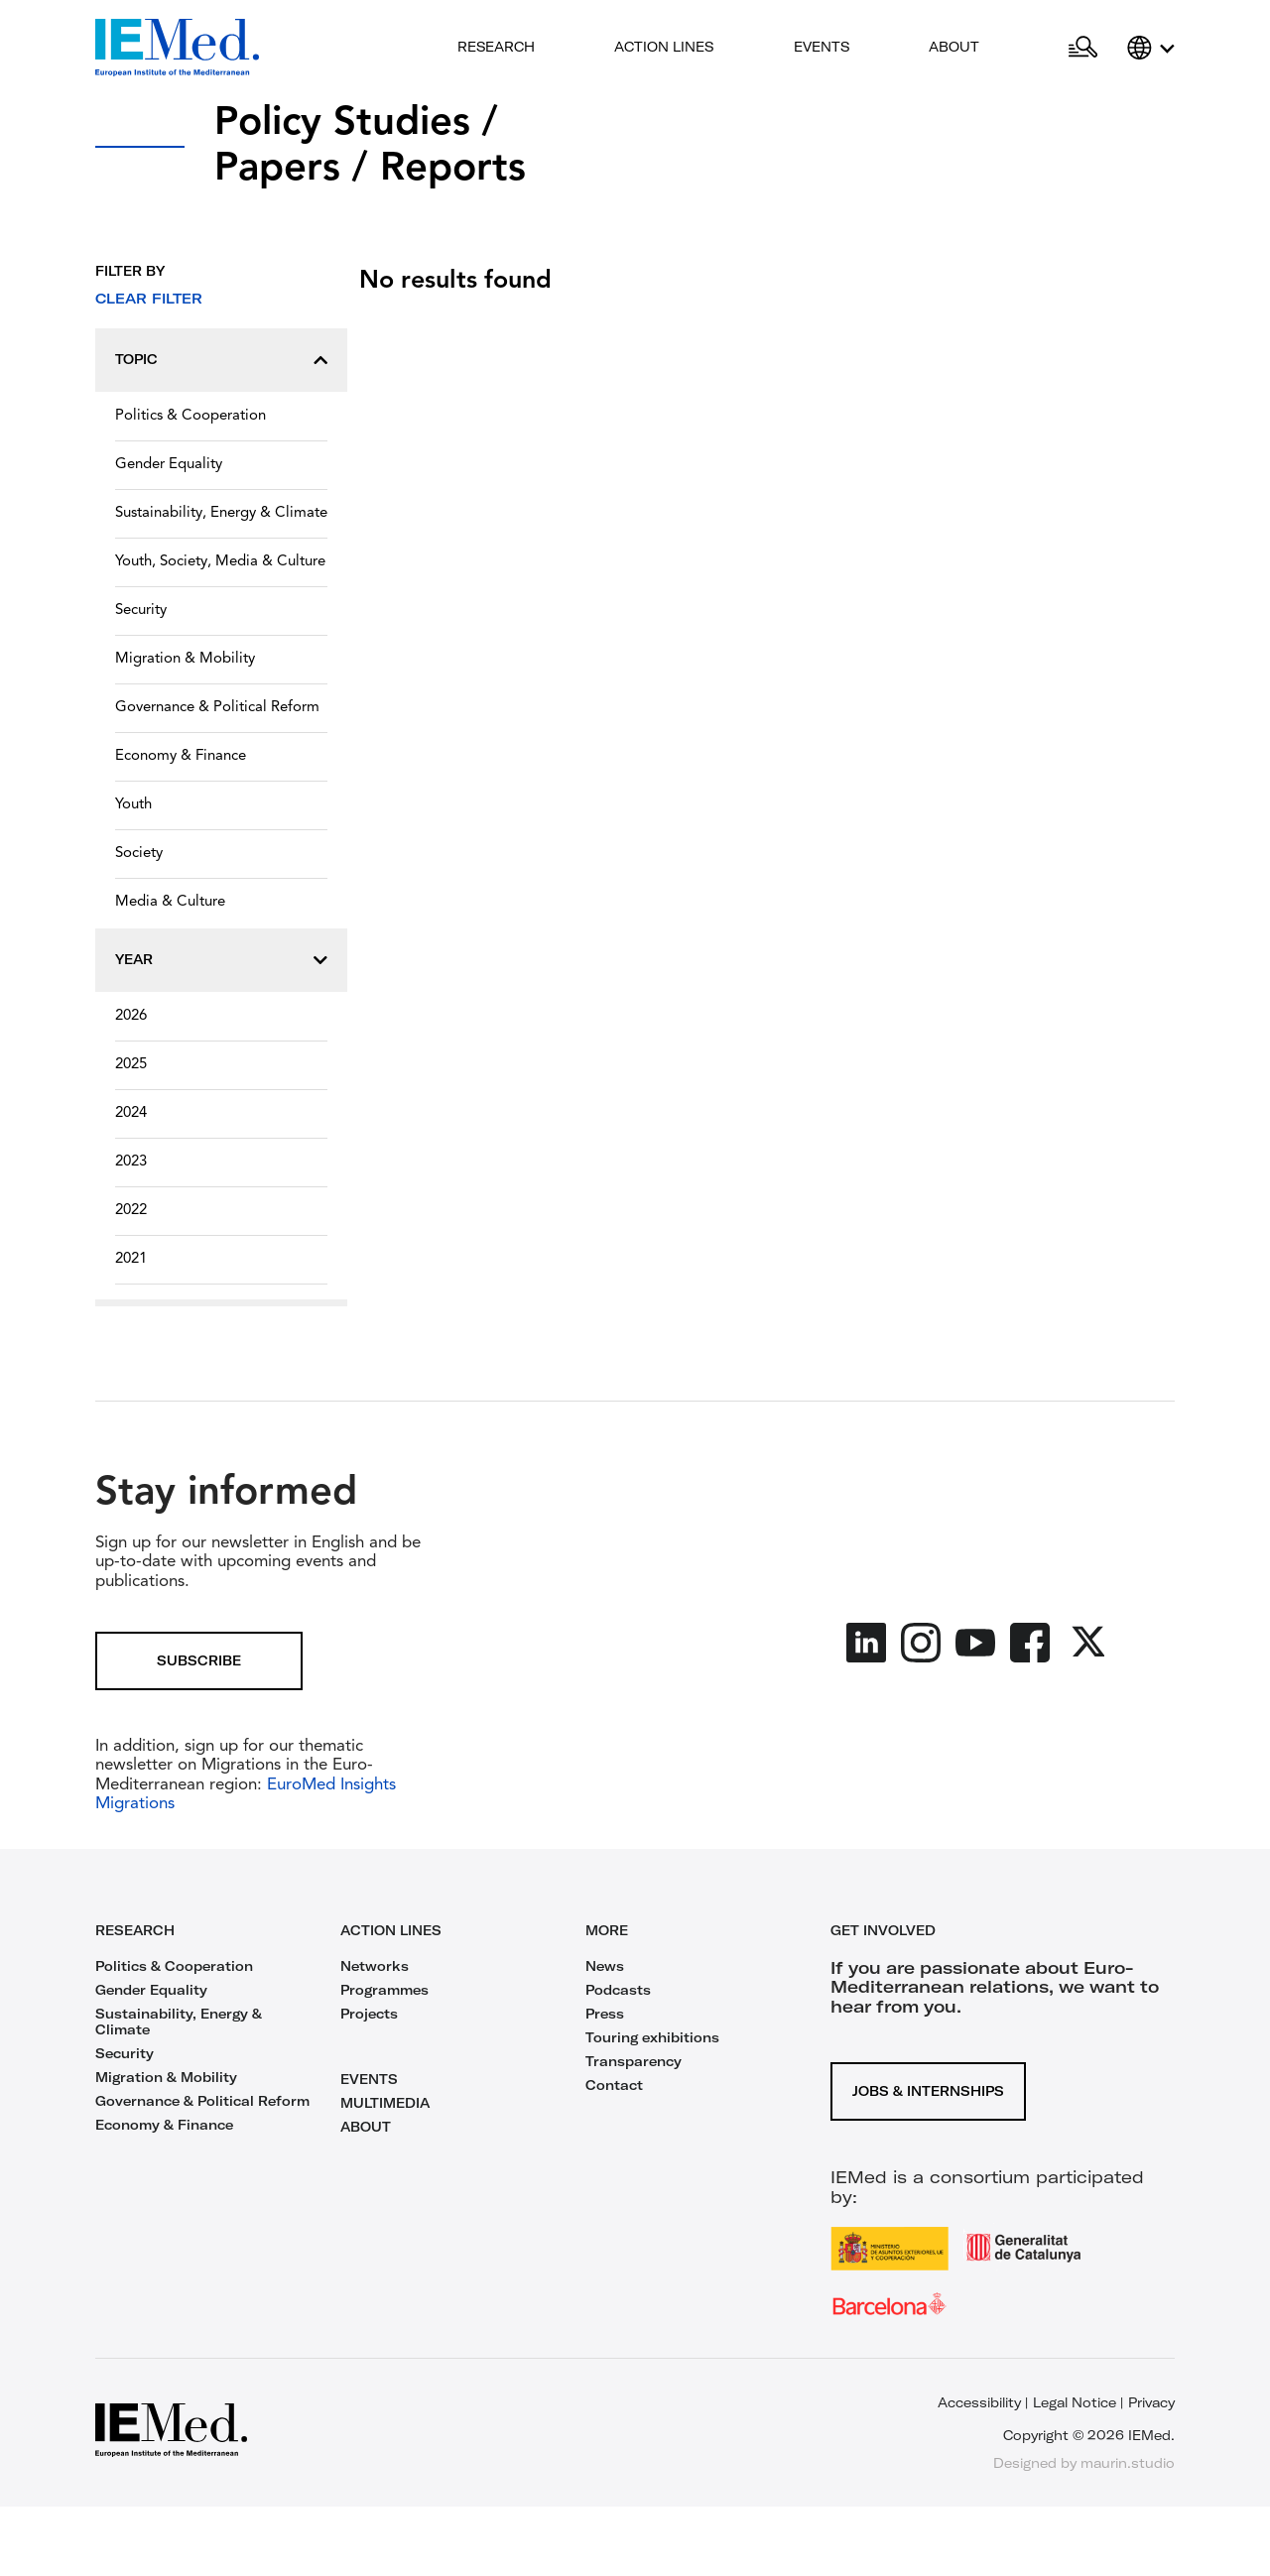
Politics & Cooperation (190, 416)
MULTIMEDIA (385, 2103)
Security (141, 610)
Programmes (384, 1990)
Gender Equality (168, 464)
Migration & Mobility (185, 659)
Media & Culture (170, 902)
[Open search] (1083, 48)
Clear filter (148, 298)
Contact (614, 2085)
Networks (374, 1966)
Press (604, 2014)
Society (139, 853)
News (604, 1966)
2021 (131, 1259)
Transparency (633, 2061)
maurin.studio (1127, 2463)
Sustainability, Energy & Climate (221, 513)
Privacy (1151, 2402)
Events (821, 47)
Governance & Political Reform (217, 707)
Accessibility (979, 2402)
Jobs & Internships (928, 2091)
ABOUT (365, 2127)
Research (496, 47)
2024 (131, 1113)
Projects (369, 2014)
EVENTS (369, 2079)
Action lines (663, 47)
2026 (131, 1016)
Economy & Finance (180, 756)
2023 (131, 1162)
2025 (131, 1064)
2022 (131, 1210)
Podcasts (618, 1990)
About (954, 47)
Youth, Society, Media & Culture (220, 561)
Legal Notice (1074, 2402)
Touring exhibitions (652, 2037)
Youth (133, 804)
